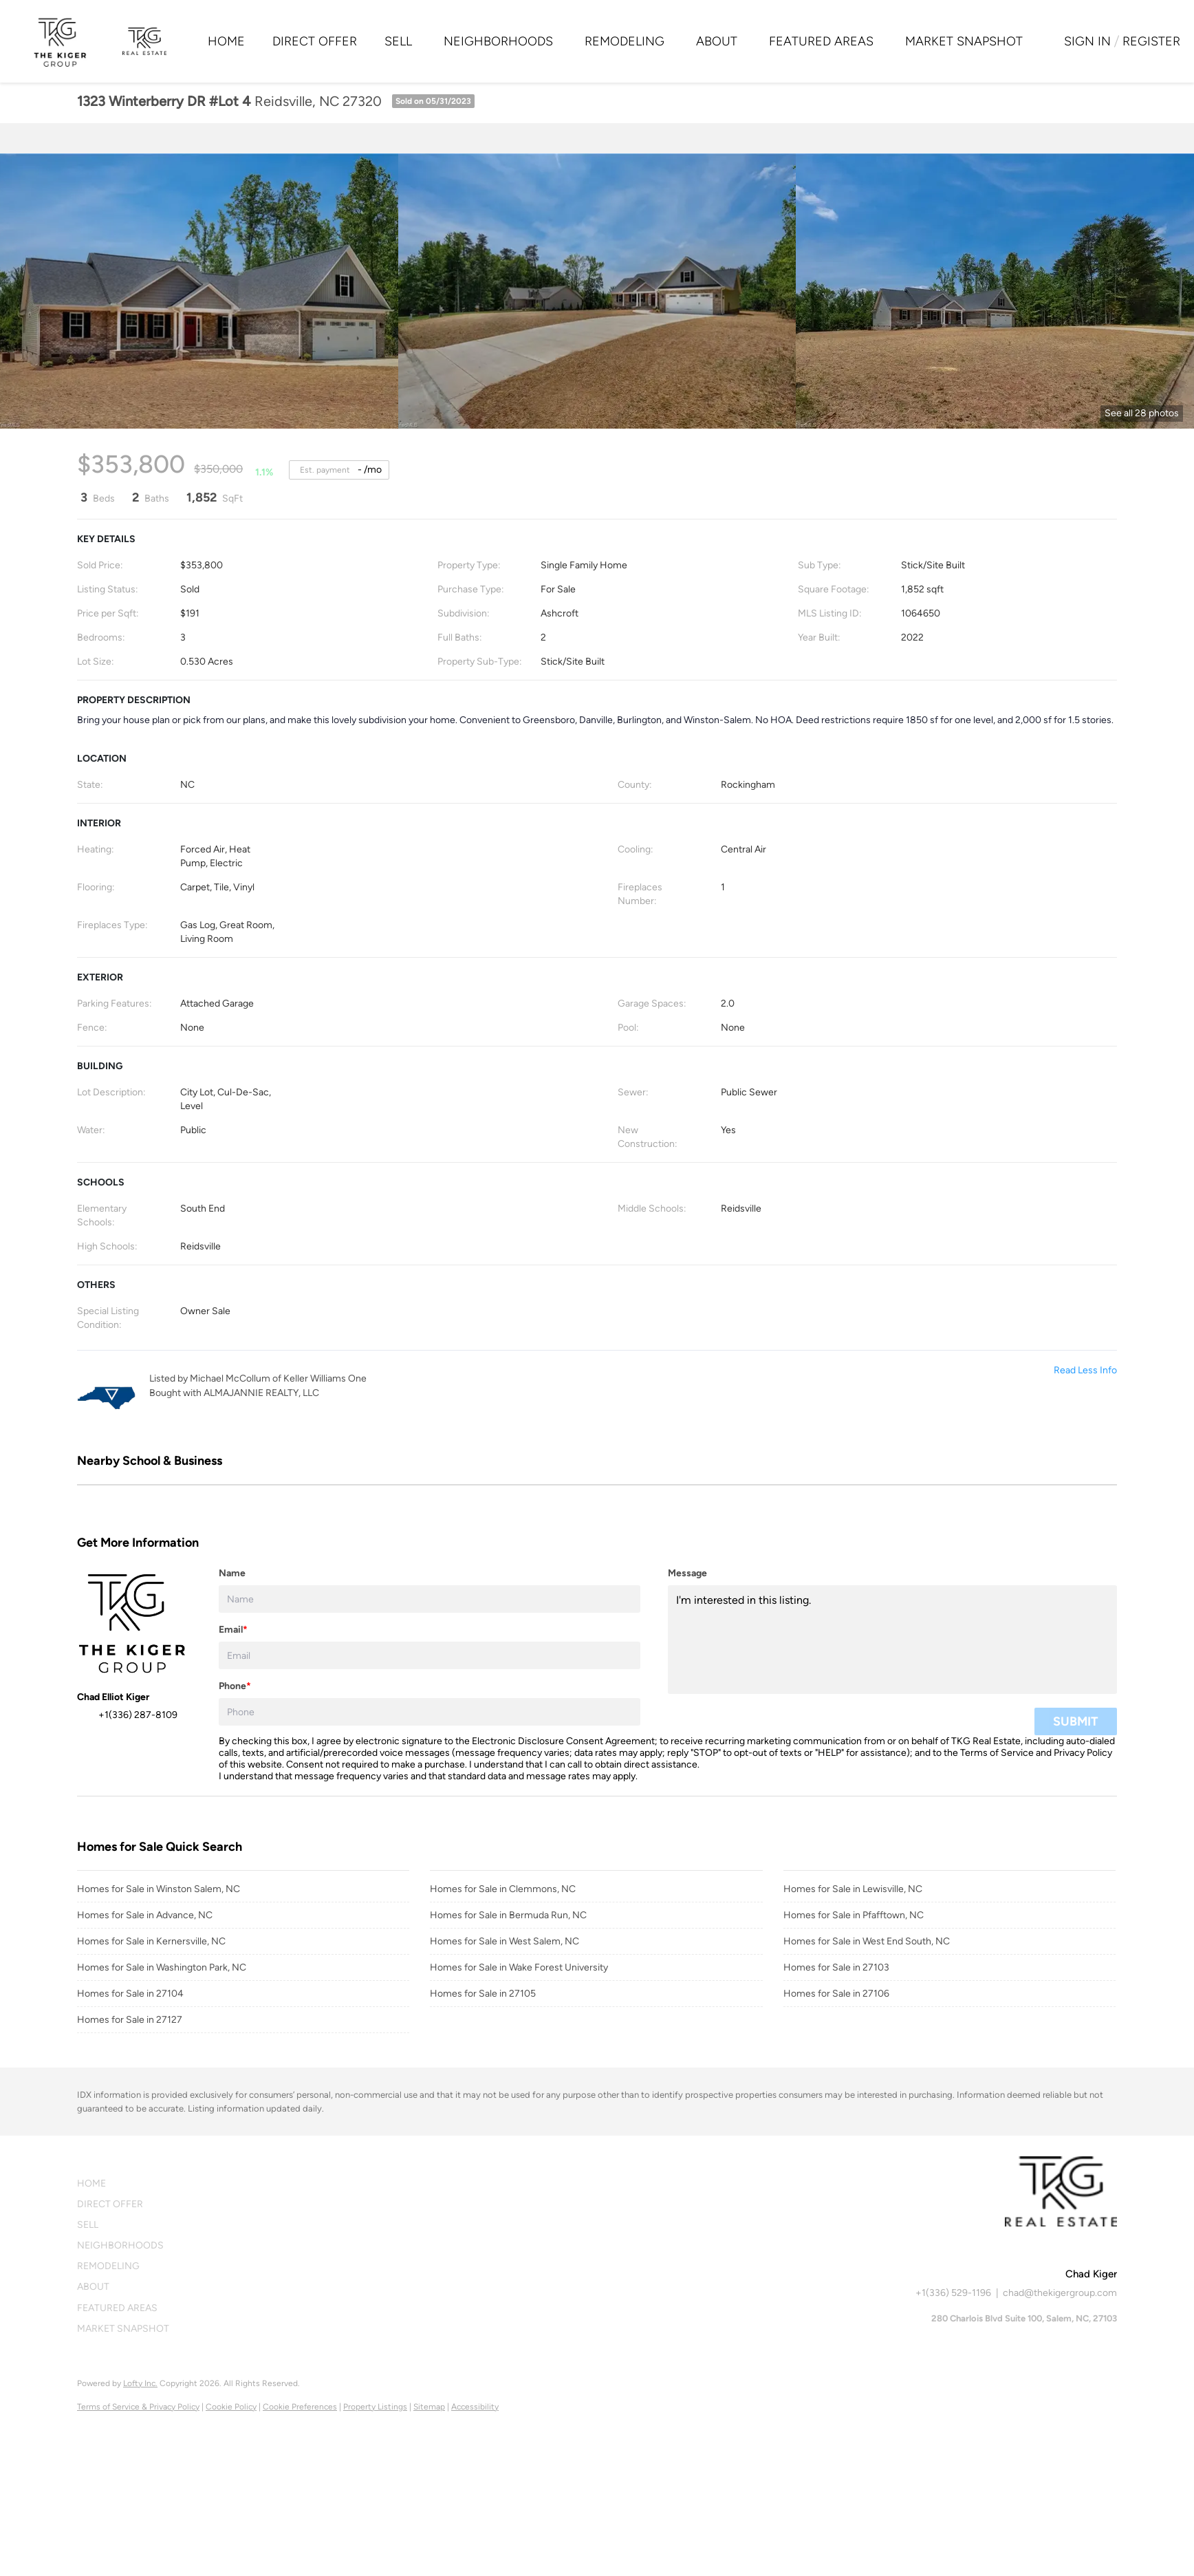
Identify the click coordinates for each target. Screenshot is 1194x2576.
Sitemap (429, 2407)
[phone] (429, 1712)
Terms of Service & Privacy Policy (138, 2407)
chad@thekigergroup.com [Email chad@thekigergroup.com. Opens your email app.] (1060, 2293)
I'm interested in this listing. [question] (892, 1639)
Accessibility (475, 2407)
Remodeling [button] (624, 41)
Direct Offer (314, 41)
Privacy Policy (1083, 1753)
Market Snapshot (964, 41)
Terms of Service (997, 1753)
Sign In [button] (1087, 41)
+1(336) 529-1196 (953, 2293)
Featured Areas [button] (821, 41)
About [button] (716, 41)
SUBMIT (1075, 1721)
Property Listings (375, 2407)
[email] (429, 1655)
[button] (127, 2184)
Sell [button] (398, 41)
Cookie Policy (231, 2407)
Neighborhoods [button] (498, 41)
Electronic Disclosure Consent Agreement (563, 1741)
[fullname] (429, 1599)
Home (226, 41)
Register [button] (1151, 41)
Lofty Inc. (140, 2383)
